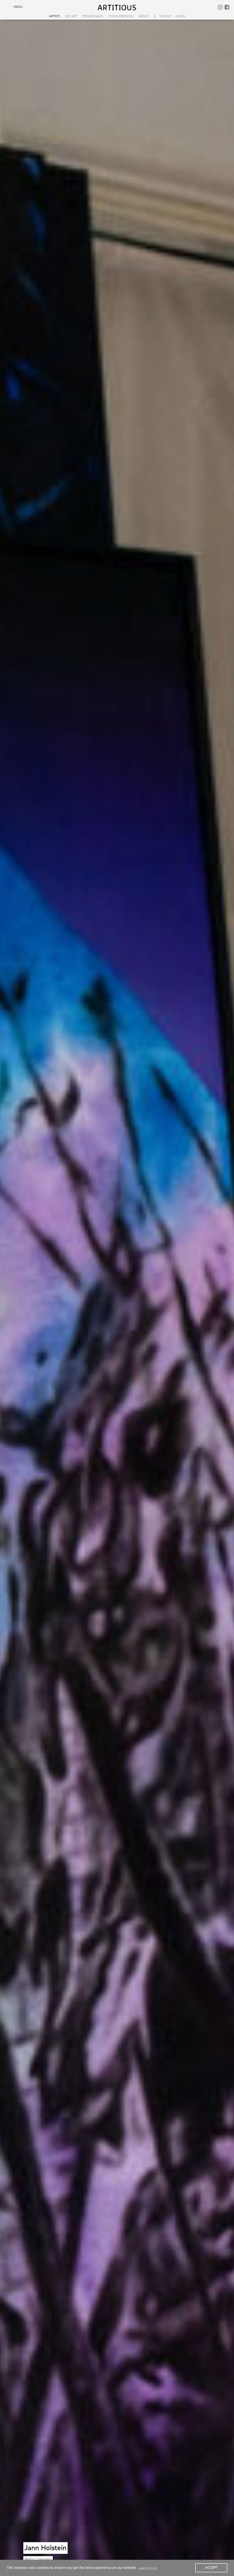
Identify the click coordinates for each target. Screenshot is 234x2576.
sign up (165, 16)
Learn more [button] (148, 2567)
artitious (116, 7)
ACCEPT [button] (211, 2567)
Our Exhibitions (121, 16)
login (180, 16)
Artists (54, 16)
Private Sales (93, 16)
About (144, 16)
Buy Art (71, 16)
